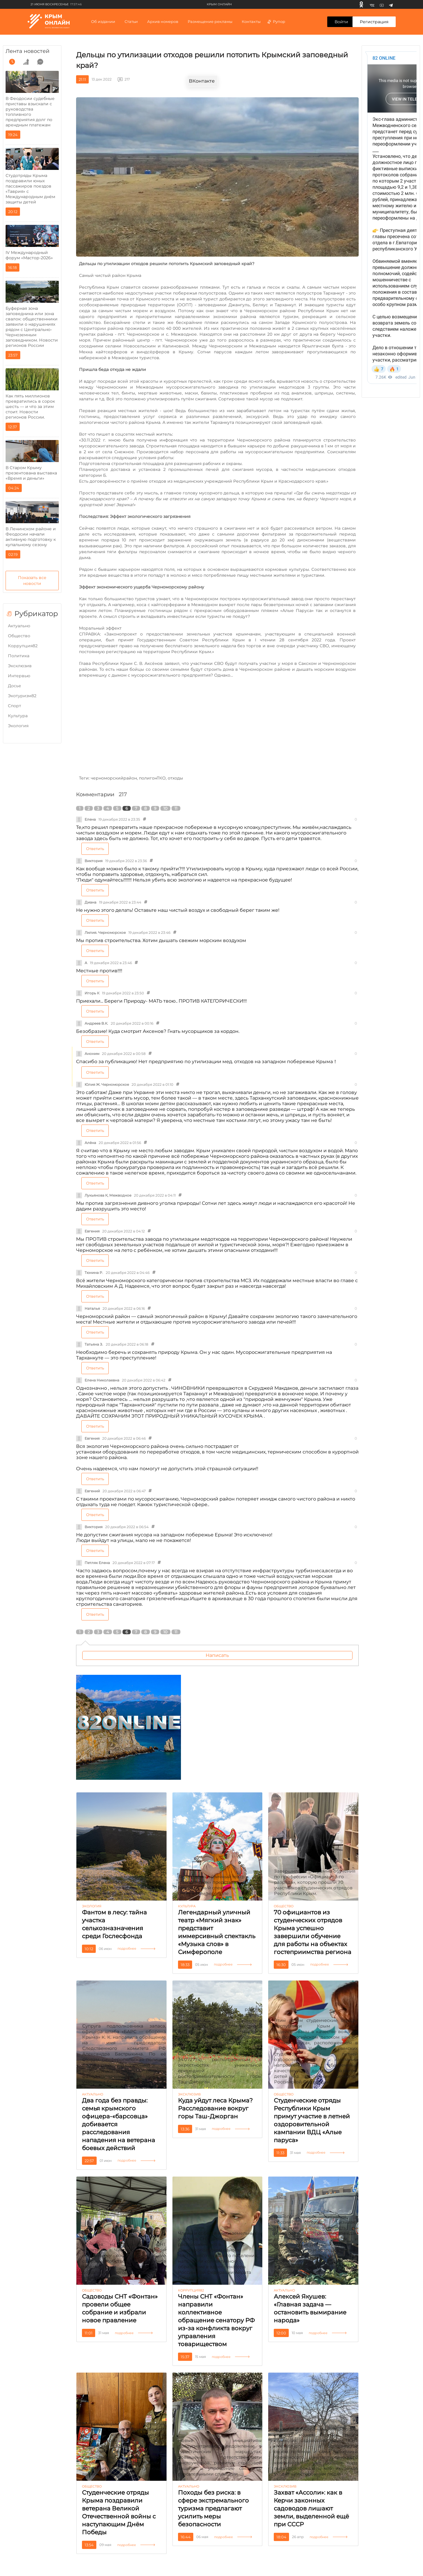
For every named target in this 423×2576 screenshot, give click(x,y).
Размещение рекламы (210, 21)
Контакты (251, 21)
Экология (18, 725)
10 (165, 808)
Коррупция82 (23, 645)
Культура (18, 715)
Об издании (103, 21)
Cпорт (14, 705)
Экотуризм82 (22, 695)
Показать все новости (32, 580)
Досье (14, 685)
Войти (341, 21)
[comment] (40, 62)
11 (175, 808)
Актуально (19, 625)
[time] (12, 62)
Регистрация (374, 21)
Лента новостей (27, 51)
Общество (19, 635)
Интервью (19, 675)
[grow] (26, 62)
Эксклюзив (20, 665)
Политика (18, 655)
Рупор (276, 21)
